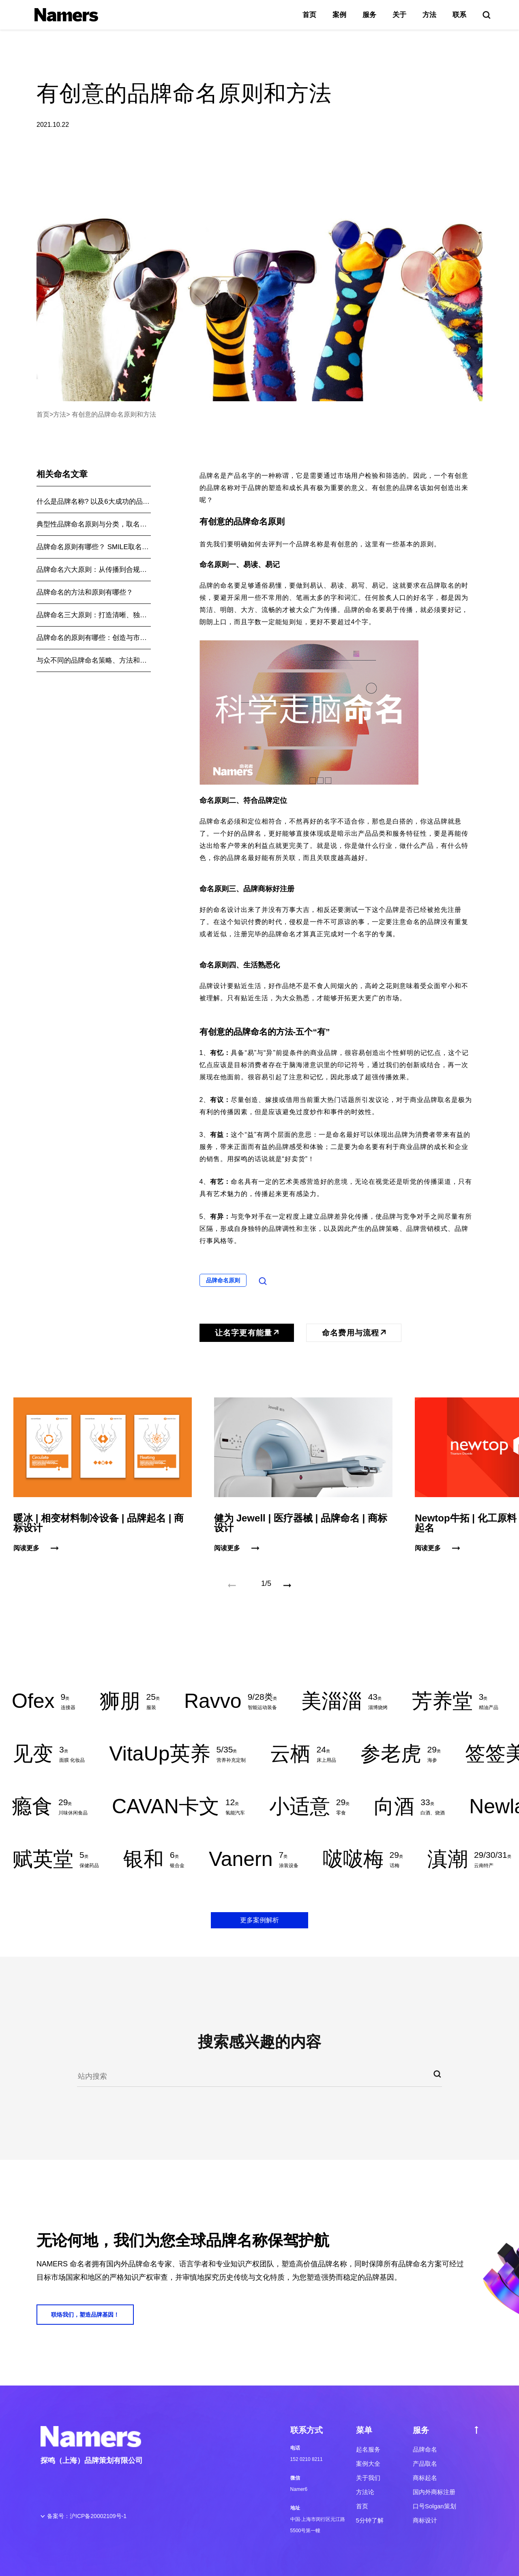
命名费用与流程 (354, 1333)
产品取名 (425, 2463)
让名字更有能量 (247, 1333)
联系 (459, 15)
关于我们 (368, 2477)
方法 (429, 15)
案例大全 (368, 2463)
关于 (399, 15)
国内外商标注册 (434, 2491)
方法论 (365, 2491)
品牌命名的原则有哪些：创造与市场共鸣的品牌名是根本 (93, 638)
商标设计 (425, 2520)
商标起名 (425, 2477)
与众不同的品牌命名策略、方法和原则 (93, 660)
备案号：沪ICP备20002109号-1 (87, 2516)
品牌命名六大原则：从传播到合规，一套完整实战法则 (93, 569)
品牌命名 (425, 2449)
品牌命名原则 (223, 1280)
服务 (369, 15)
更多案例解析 (259, 1920)
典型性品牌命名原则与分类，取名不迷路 (93, 524)
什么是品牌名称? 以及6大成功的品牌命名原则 (93, 501)
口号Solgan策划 (434, 2506)
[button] (287, 1585)
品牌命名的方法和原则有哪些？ (84, 592)
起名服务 (368, 2449)
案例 (339, 15)
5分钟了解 (370, 2520)
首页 (309, 15)
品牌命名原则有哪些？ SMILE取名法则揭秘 (93, 547)
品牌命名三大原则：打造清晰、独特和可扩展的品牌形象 (93, 615)
